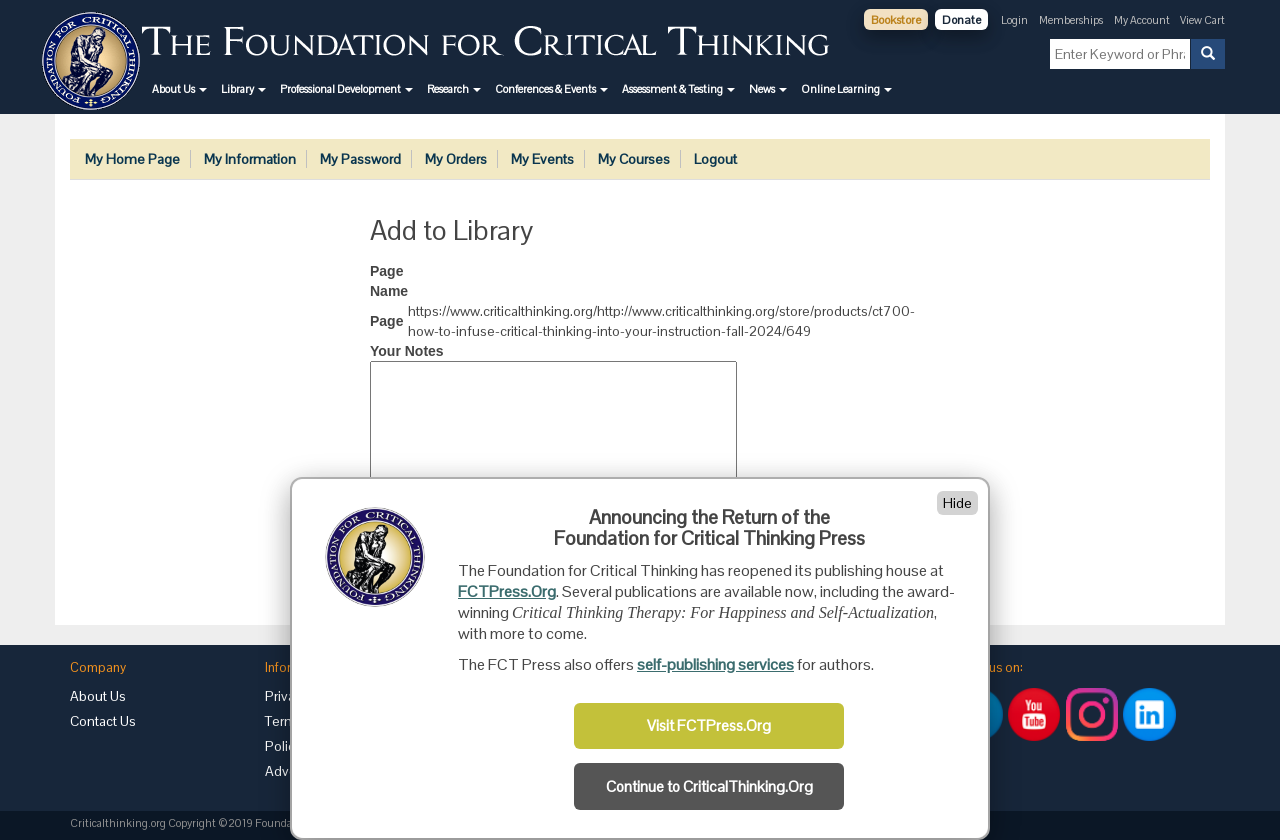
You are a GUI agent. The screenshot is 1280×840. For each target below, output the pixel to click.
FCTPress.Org (507, 591)
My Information (250, 159)
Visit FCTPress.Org (709, 726)
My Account (1143, 20)
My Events (542, 159)
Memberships (1071, 20)
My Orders (456, 159)
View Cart (1202, 20)
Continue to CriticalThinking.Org (709, 787)
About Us (98, 696)
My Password (360, 159)
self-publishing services (715, 664)
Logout (715, 159)
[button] (179, 89)
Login (1014, 20)
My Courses (634, 159)
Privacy (287, 696)
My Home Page (132, 159)
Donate (961, 20)
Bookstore (896, 20)
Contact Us (103, 721)
